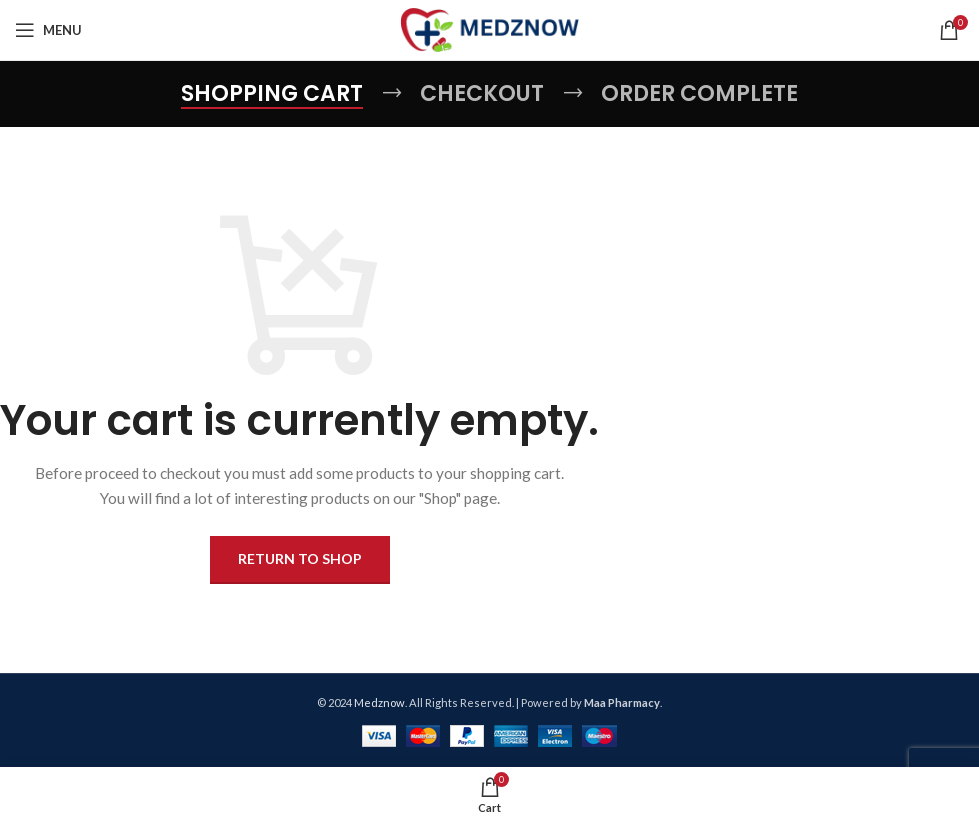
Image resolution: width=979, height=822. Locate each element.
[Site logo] (489, 28)
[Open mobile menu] (48, 30)
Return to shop (300, 558)
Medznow (379, 702)
